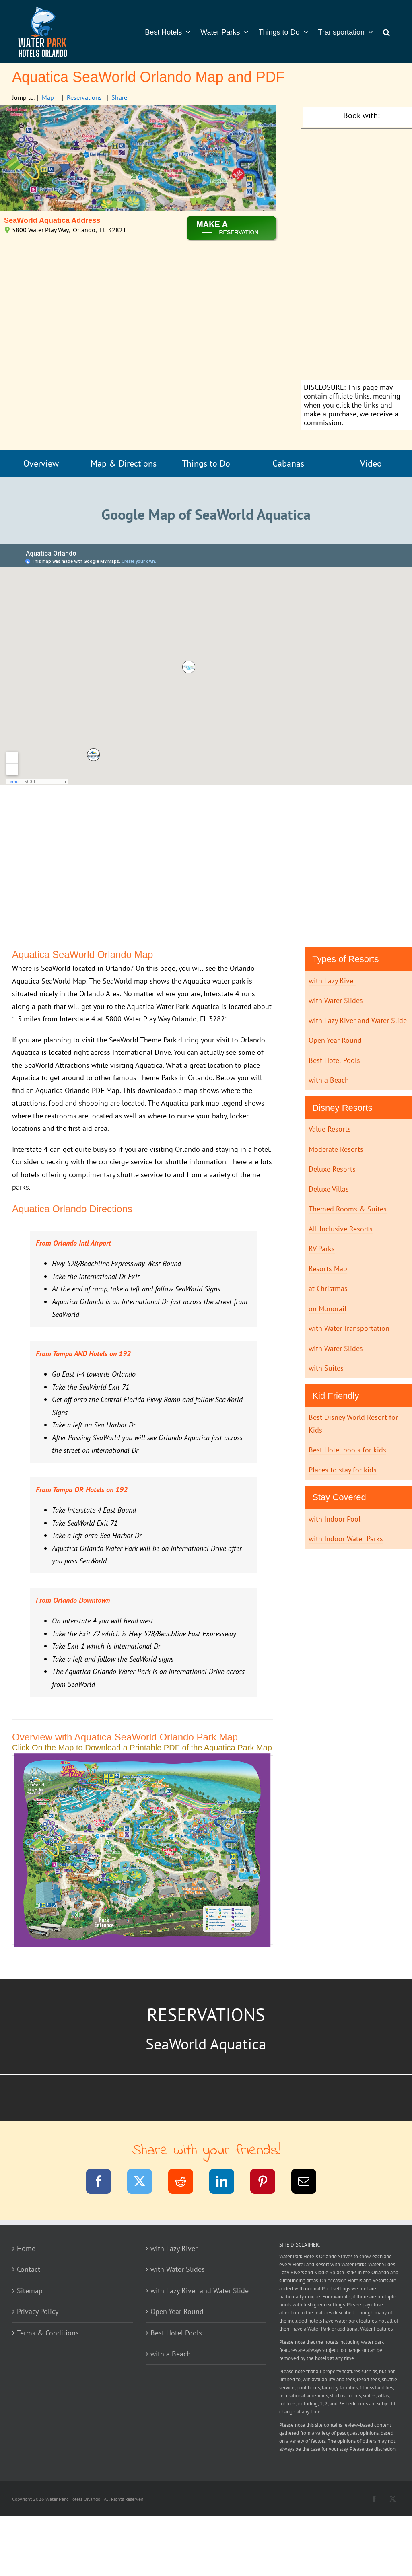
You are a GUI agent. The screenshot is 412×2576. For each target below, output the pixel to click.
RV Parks (322, 1248)
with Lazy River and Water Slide (358, 1020)
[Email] (308, 2182)
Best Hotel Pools (334, 1060)
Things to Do (206, 463)
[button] (386, 31)
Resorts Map (328, 1268)
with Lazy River (332, 980)
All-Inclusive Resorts (341, 1228)
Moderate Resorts (336, 1149)
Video (371, 463)
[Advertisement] (361, 255)
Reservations (84, 97)
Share (119, 97)
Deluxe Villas (329, 1189)
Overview (41, 463)
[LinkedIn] (226, 2182)
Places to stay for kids (343, 1469)
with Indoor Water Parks (346, 1538)
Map (48, 97)
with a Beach (329, 1080)
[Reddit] (185, 2182)
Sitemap (30, 2290)
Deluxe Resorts (332, 1169)
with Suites (326, 1368)
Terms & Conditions (48, 2332)
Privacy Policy (37, 2311)
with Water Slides (336, 1000)
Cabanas (288, 463)
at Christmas (328, 1288)
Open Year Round (335, 1040)
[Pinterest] (267, 2182)
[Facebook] (103, 2182)
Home (26, 2248)
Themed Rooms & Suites (348, 1208)
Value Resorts (330, 1129)
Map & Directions (124, 463)
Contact (28, 2269)
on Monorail (327, 1308)
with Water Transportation (349, 1328)
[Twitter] (144, 2182)
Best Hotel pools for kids (347, 1449)
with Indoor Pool (334, 1519)
